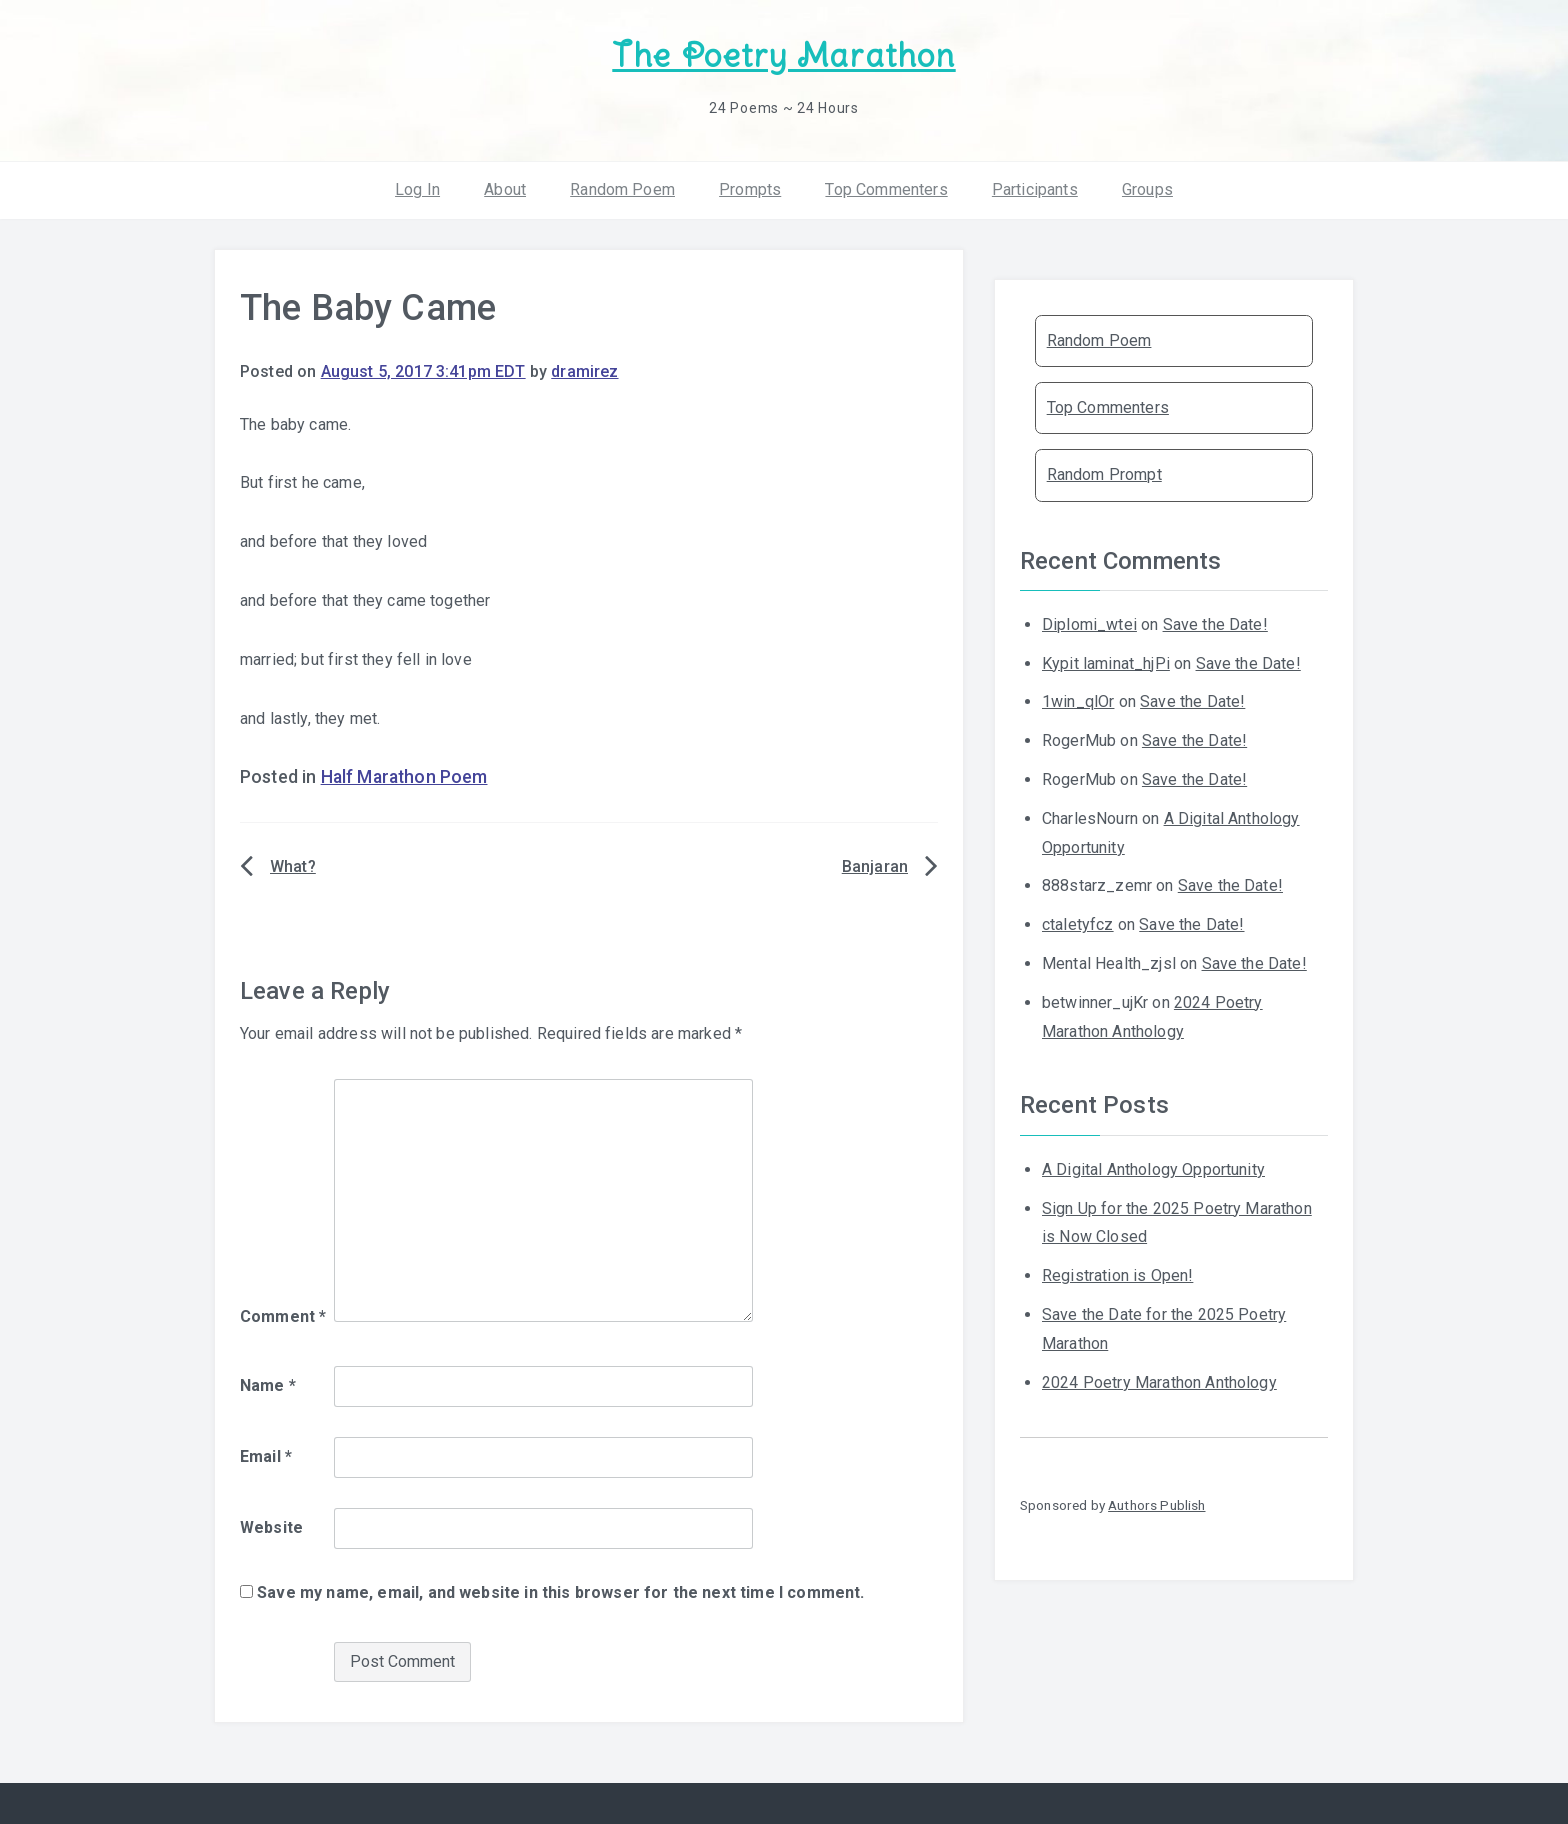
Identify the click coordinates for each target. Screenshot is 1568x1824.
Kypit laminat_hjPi (1106, 663)
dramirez (584, 371)
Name (268, 1385)
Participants (1035, 189)
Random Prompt (1104, 474)
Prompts (750, 189)
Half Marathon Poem (404, 777)
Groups (1147, 189)
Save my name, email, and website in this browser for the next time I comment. (560, 1592)
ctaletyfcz (1078, 924)
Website (271, 1527)
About (505, 189)
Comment (283, 1316)
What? (293, 866)
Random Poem (622, 189)
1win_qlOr (1078, 701)
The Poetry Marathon (783, 55)
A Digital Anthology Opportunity (1153, 1169)
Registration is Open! (1117, 1275)
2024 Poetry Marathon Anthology (1159, 1382)
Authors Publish (1156, 1505)
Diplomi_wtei (1089, 624)
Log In (417, 189)
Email (266, 1456)
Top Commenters (886, 189)
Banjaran (875, 866)
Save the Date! (1215, 624)
